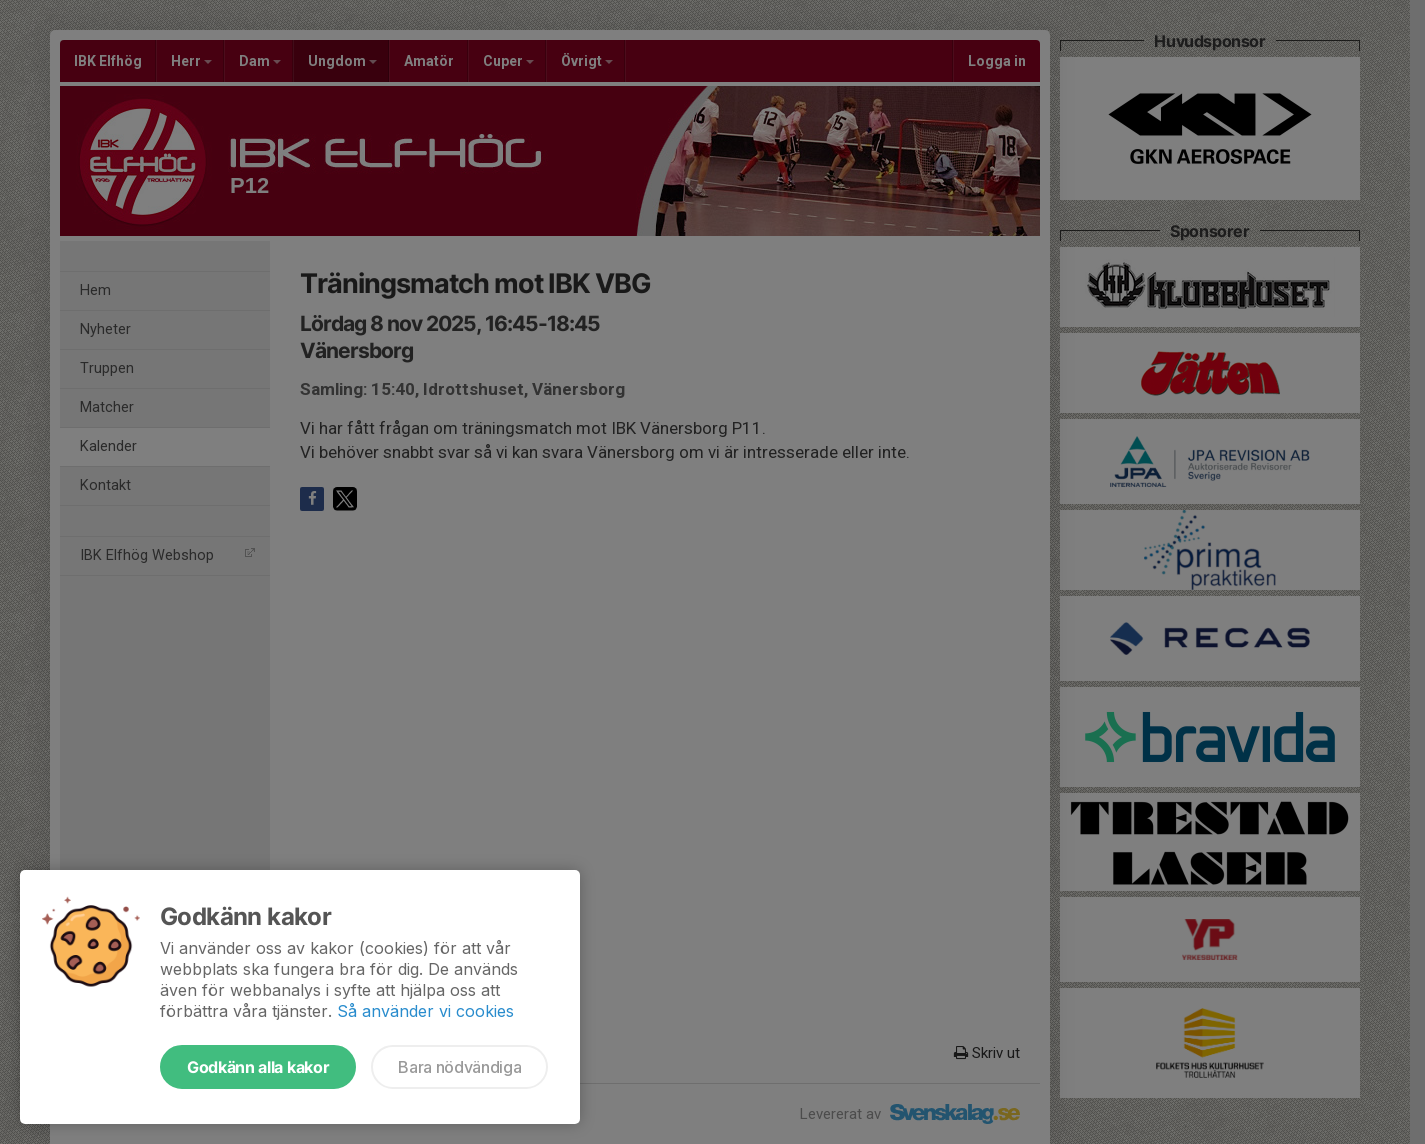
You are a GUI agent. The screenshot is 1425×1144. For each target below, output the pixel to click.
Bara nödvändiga (459, 1067)
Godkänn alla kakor (258, 1067)
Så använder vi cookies (425, 1011)
